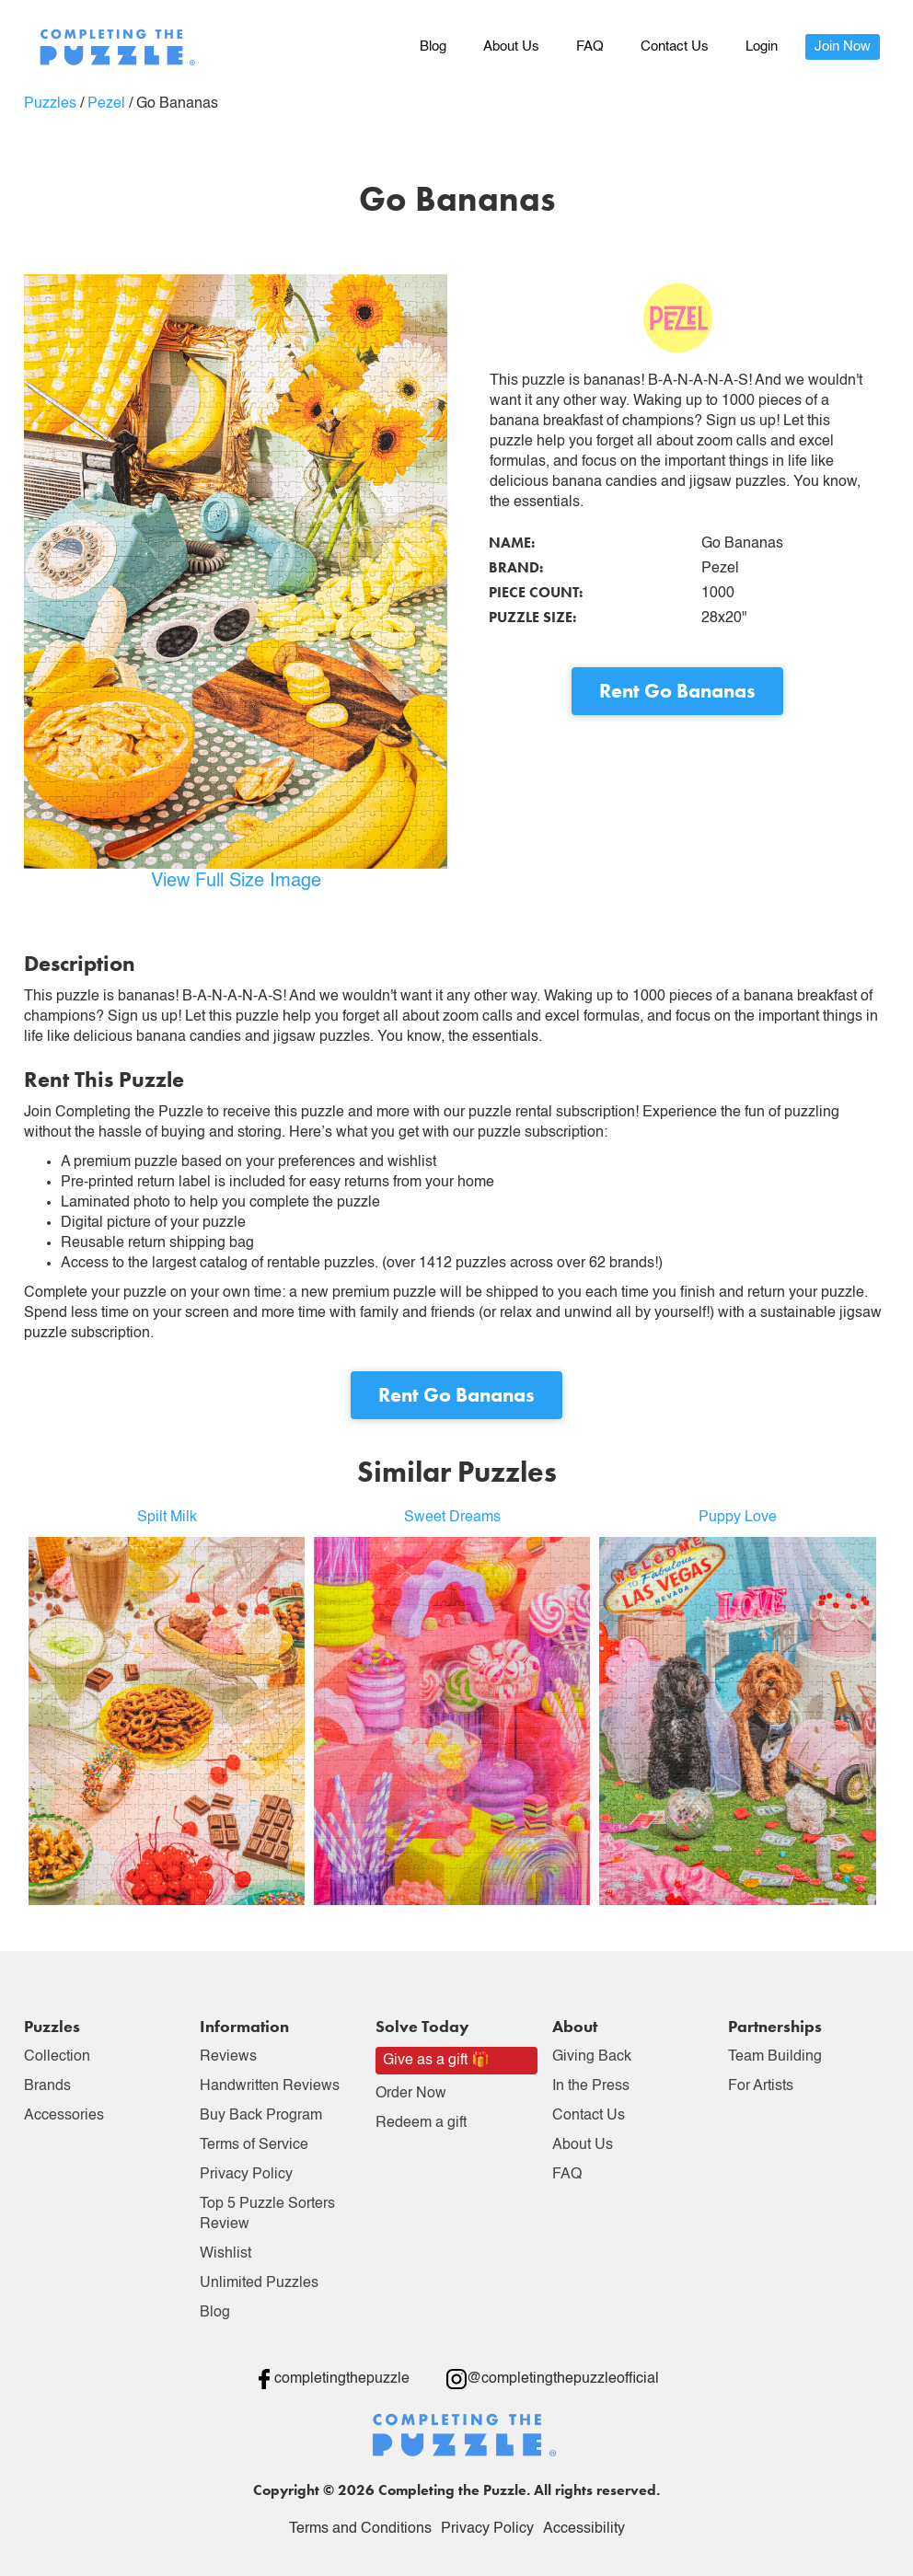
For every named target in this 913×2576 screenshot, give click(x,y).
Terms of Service (254, 2145)
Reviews (228, 2057)
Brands (47, 2086)
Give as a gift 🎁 (436, 2060)
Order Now (411, 2093)
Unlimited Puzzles (259, 2283)
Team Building (775, 2057)
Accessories (64, 2115)
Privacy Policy (246, 2174)
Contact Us (675, 46)
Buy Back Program (261, 2115)
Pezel (106, 104)
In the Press (591, 2086)
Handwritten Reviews (270, 2086)
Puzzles (50, 104)
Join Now (843, 46)
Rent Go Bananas (677, 690)
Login (761, 46)
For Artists (760, 2086)
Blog (433, 46)
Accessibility (584, 2529)
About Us (511, 46)
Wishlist (225, 2254)
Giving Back (591, 2057)
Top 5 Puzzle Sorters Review (267, 2214)
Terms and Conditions (360, 2529)
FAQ (590, 46)
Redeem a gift (421, 2123)
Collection (57, 2057)
